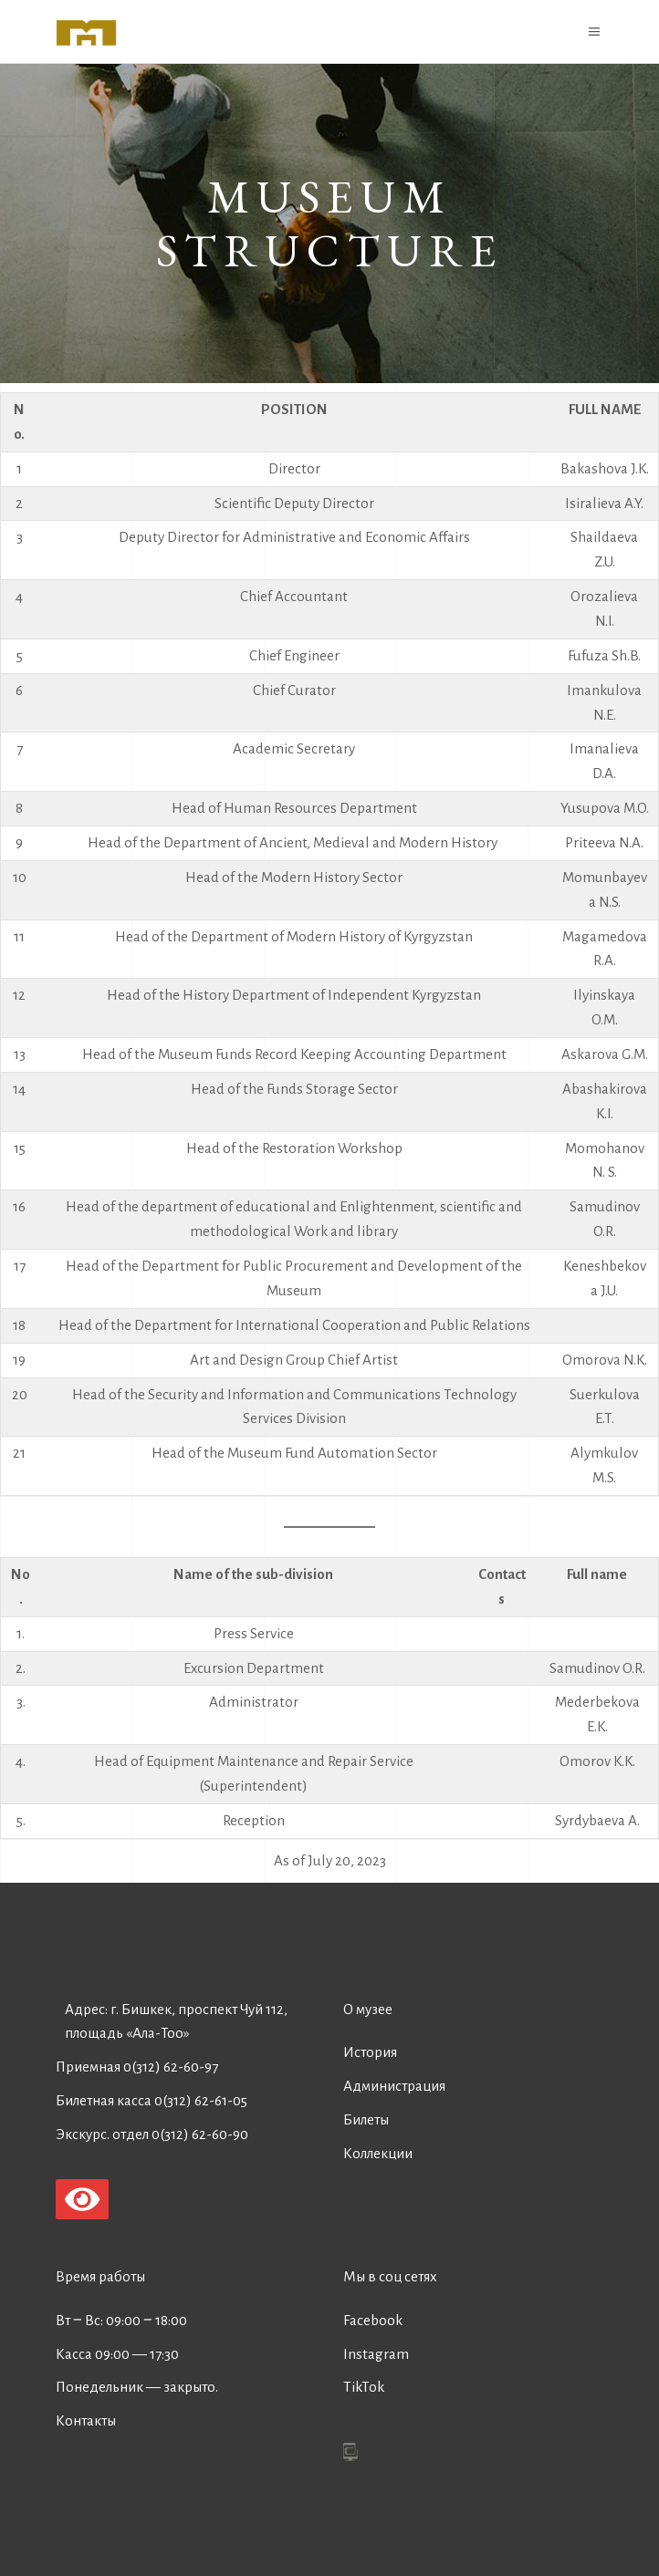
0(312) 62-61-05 (200, 2100)
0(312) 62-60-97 (170, 2066)
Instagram (376, 2354)
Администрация (394, 2085)
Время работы (100, 2276)
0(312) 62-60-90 (200, 2134)
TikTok (363, 2386)
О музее (367, 2009)
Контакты (86, 2420)
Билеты (366, 2119)
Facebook (373, 2320)
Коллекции (378, 2153)
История (370, 2052)
